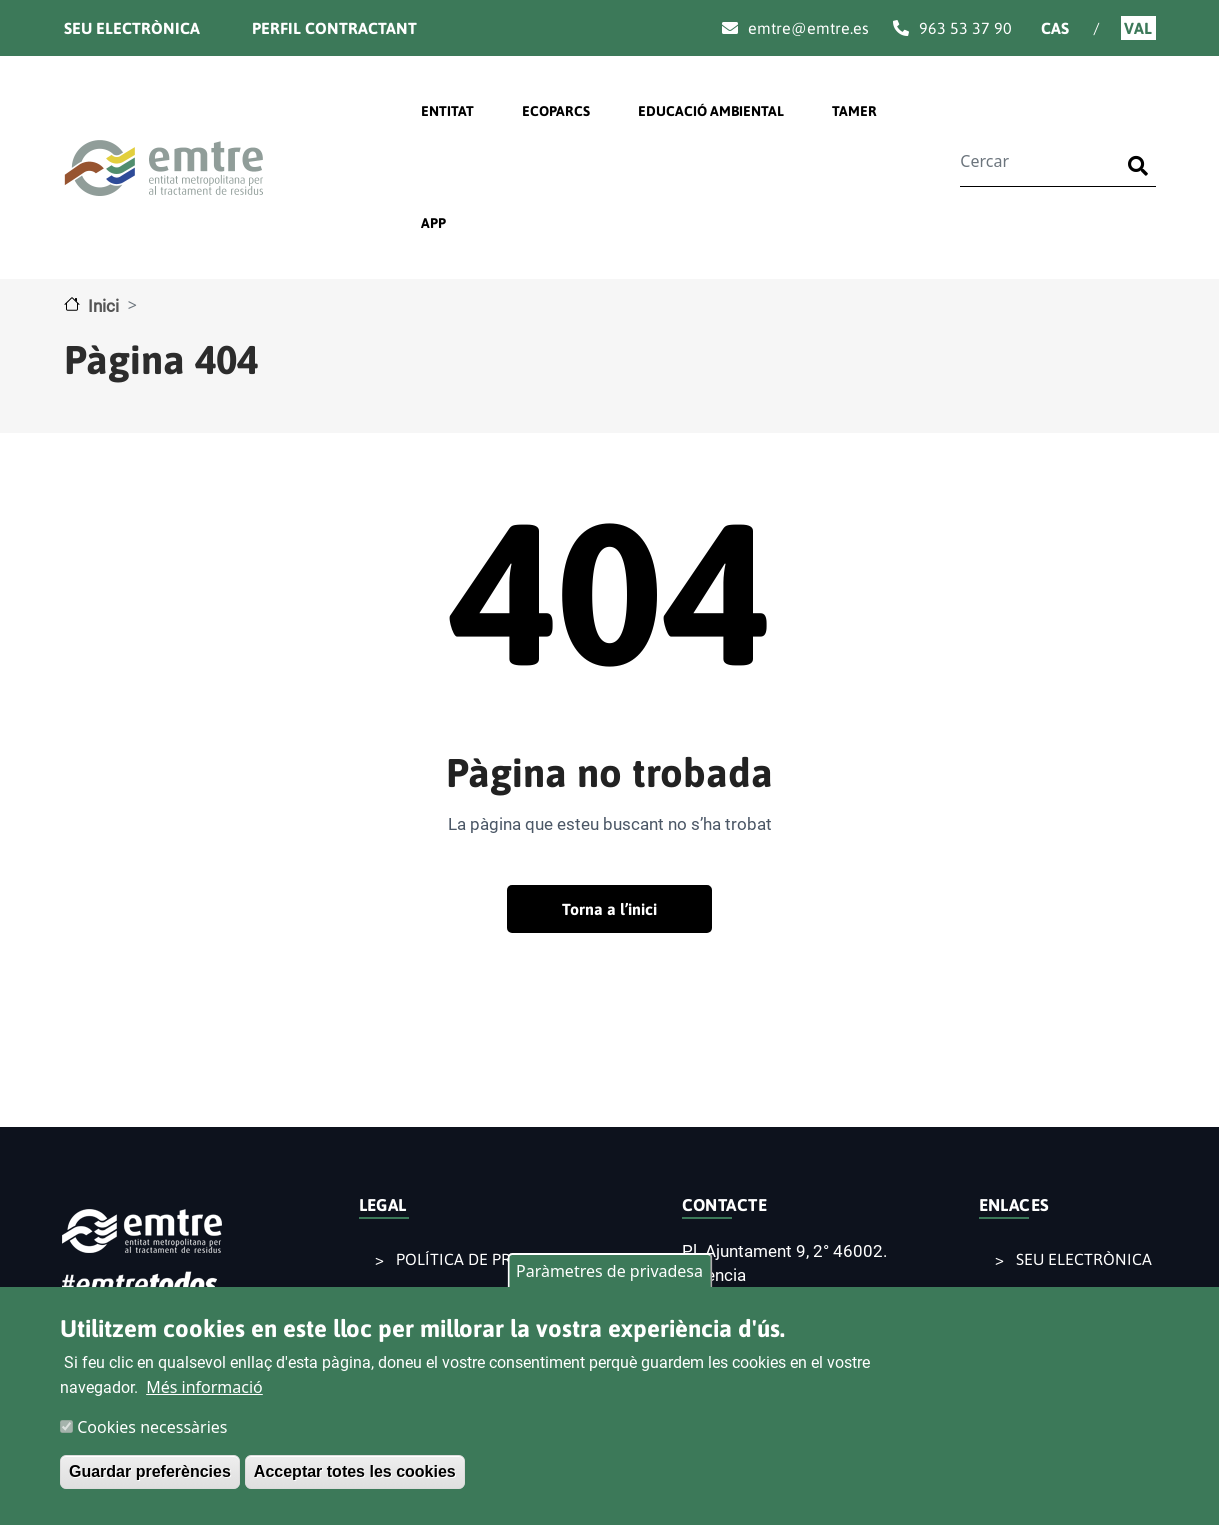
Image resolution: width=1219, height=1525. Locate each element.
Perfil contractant (334, 28)
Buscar (1142, 154)
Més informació (204, 1387)
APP (433, 223)
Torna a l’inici (609, 909)
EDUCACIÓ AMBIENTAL (711, 111)
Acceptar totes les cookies (355, 1471)
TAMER (854, 111)
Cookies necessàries (152, 1427)
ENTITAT (447, 111)
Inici (103, 306)
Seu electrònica (132, 28)
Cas (1055, 28)
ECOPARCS (556, 111)
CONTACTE (725, 1205)
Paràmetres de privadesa (609, 1271)
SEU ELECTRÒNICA (1084, 1259)
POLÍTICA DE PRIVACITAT (486, 1259)
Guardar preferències (150, 1471)
